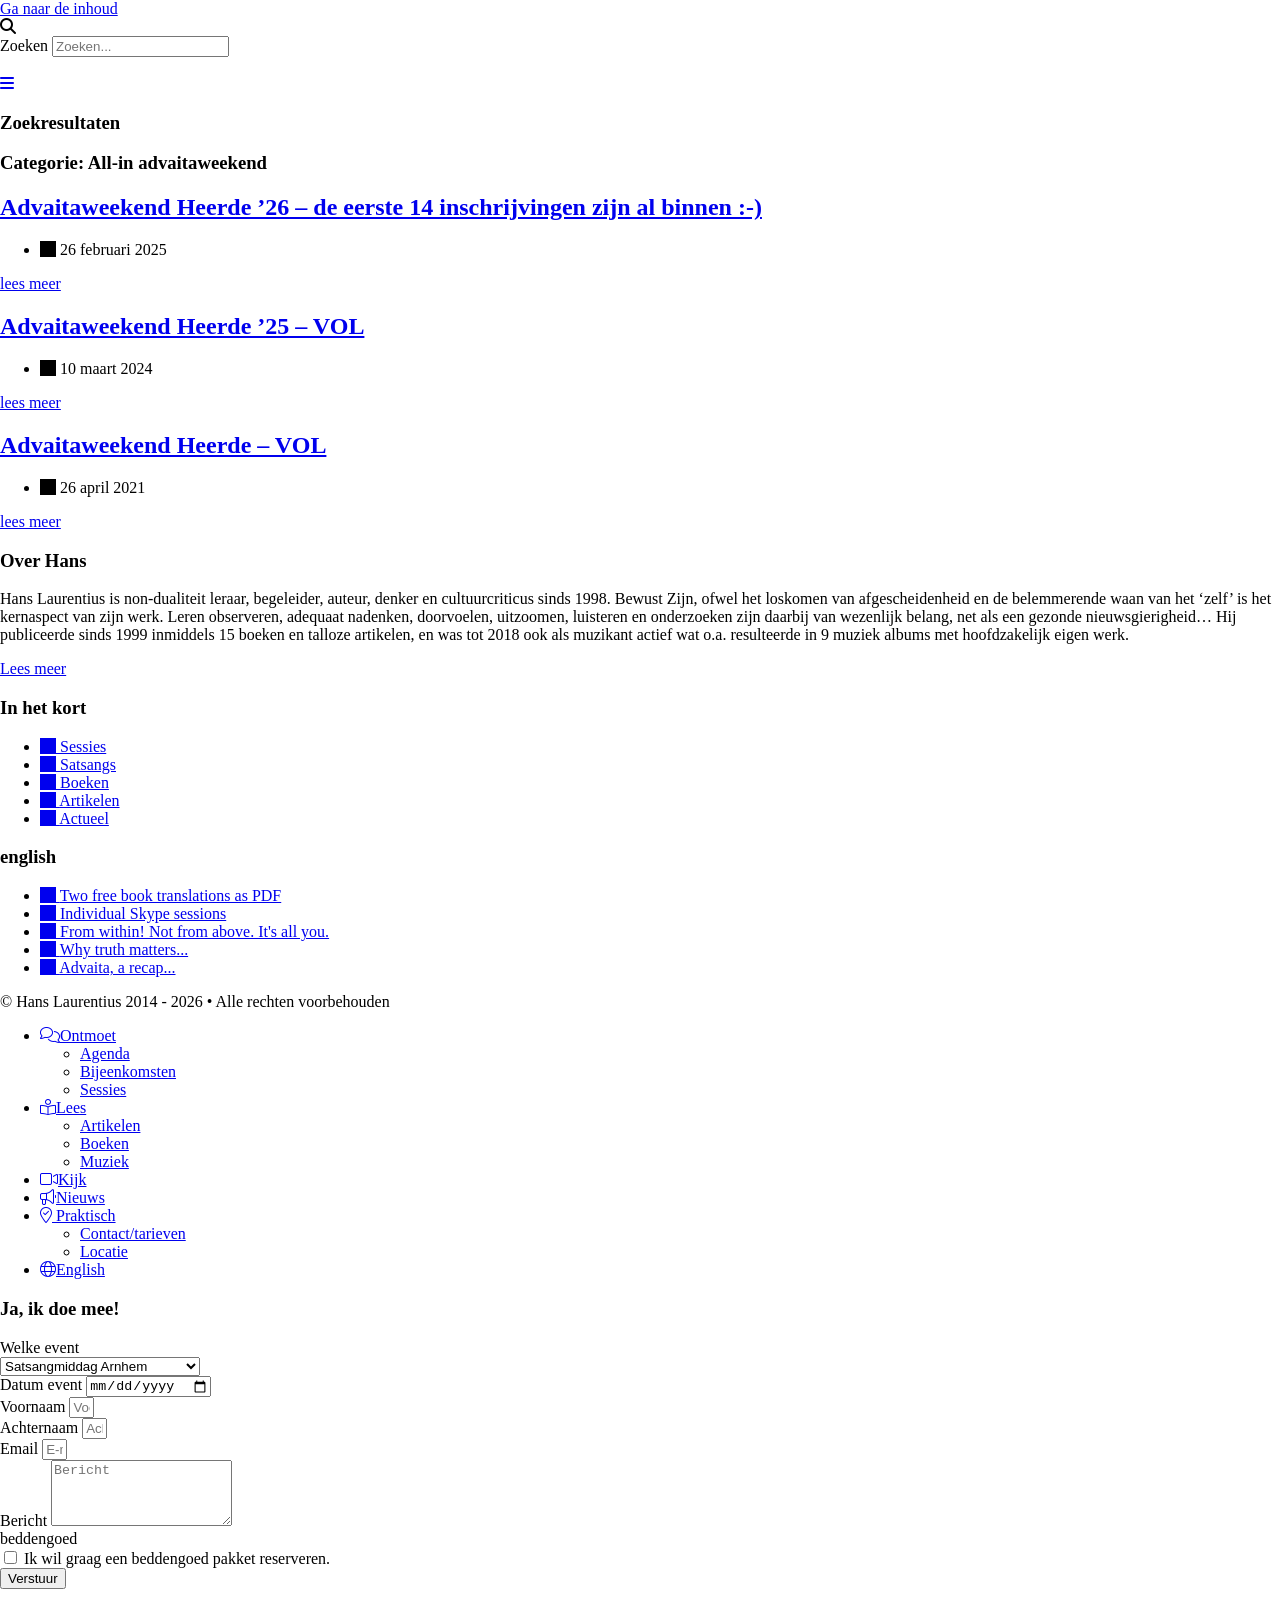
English (72, 1269)
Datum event (43, 1387)
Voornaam (34, 1409)
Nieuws (72, 1197)
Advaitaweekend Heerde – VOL (163, 445)
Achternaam (41, 1430)
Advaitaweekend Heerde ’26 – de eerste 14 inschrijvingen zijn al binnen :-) (381, 207)
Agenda (105, 1053)
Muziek (104, 1161)
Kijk (63, 1179)
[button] (640, 27)
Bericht (25, 1535)
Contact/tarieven (133, 1233)
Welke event (39, 1347)
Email (21, 1451)
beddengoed (38, 1553)
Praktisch (78, 1215)
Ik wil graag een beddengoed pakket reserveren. (177, 1573)
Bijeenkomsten (128, 1071)
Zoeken (24, 45)
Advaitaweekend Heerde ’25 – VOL (182, 326)
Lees (63, 1107)
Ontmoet (78, 1035)
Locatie (104, 1251)
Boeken (104, 1143)
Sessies (103, 1089)
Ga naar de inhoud (59, 8)
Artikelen (110, 1125)
